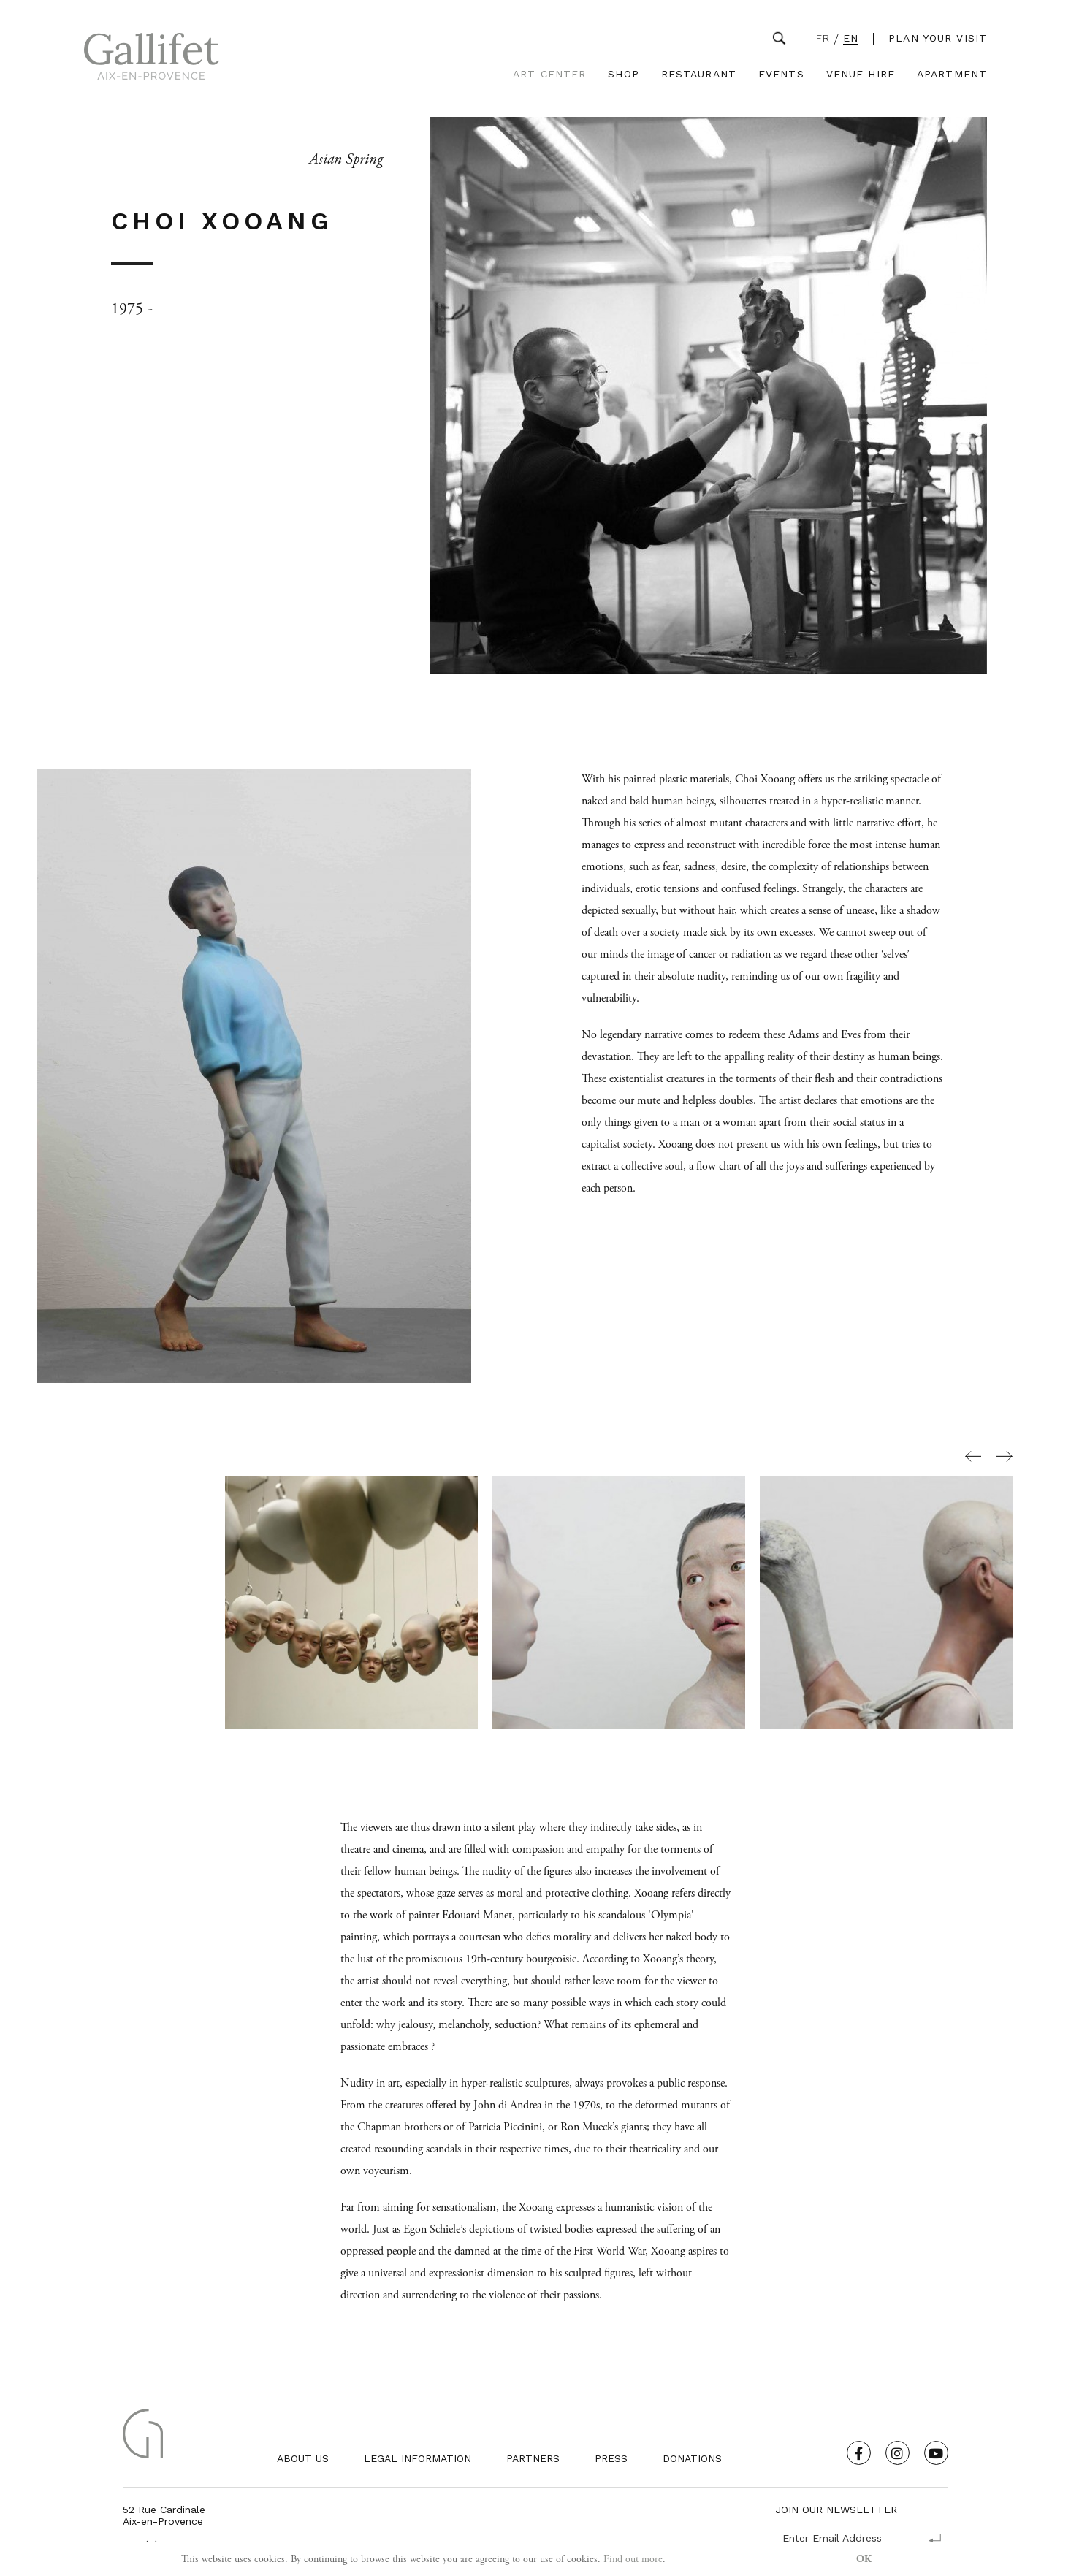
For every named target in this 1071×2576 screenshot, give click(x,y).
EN (850, 38)
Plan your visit (937, 38)
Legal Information (417, 2458)
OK (864, 2559)
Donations (692, 2458)
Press (611, 2458)
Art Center (549, 74)
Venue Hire (860, 74)
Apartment (952, 74)
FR (823, 38)
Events (781, 74)
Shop (623, 74)
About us (303, 2458)
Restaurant (698, 74)
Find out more (633, 2559)
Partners (533, 2458)
